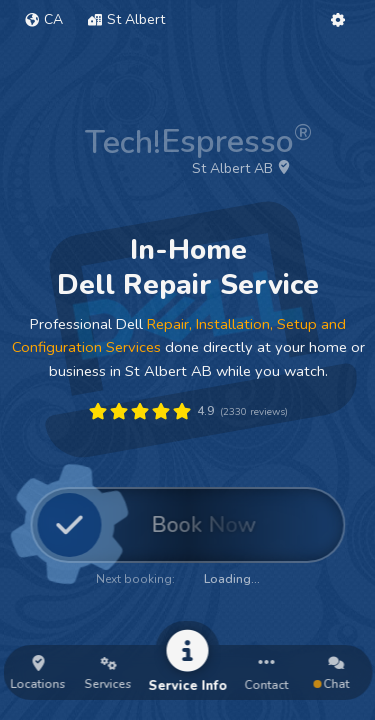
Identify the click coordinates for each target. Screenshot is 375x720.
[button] (44, 20)
